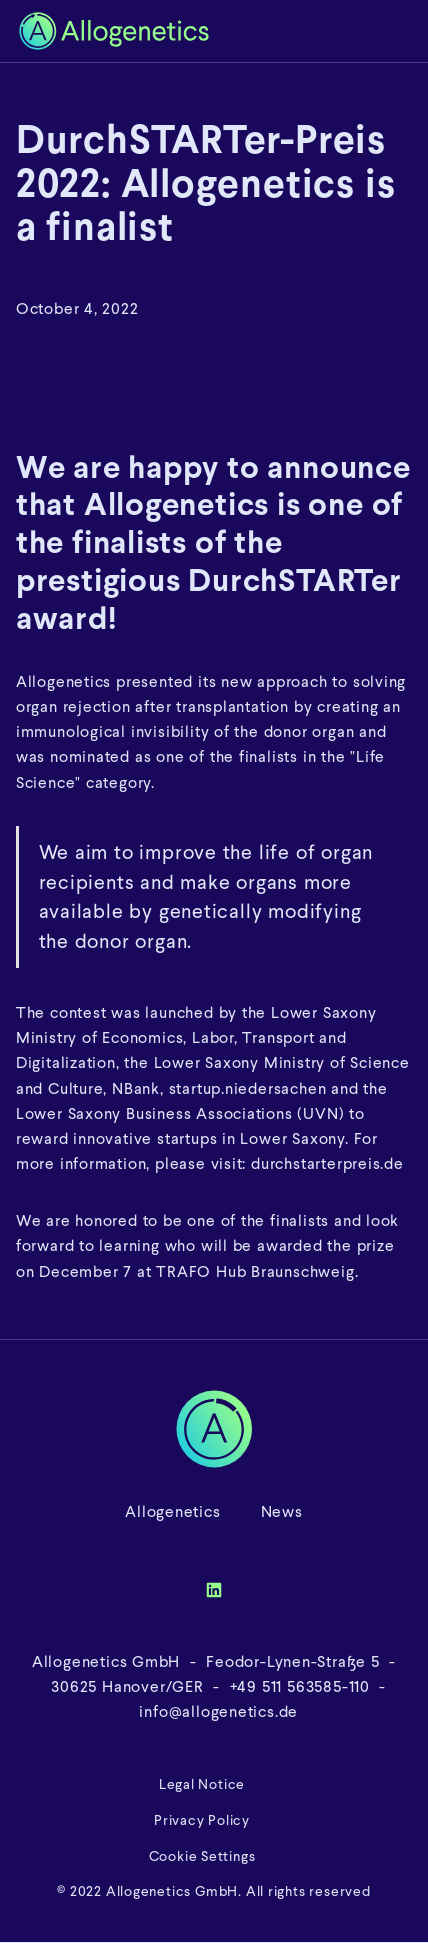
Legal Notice (202, 1784)
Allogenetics (172, 1511)
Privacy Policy (202, 1820)
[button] (397, 30)
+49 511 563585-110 (300, 1686)
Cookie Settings (202, 1856)
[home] (193, 30)
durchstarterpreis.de (327, 1163)
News (282, 1511)
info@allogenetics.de (217, 1711)
